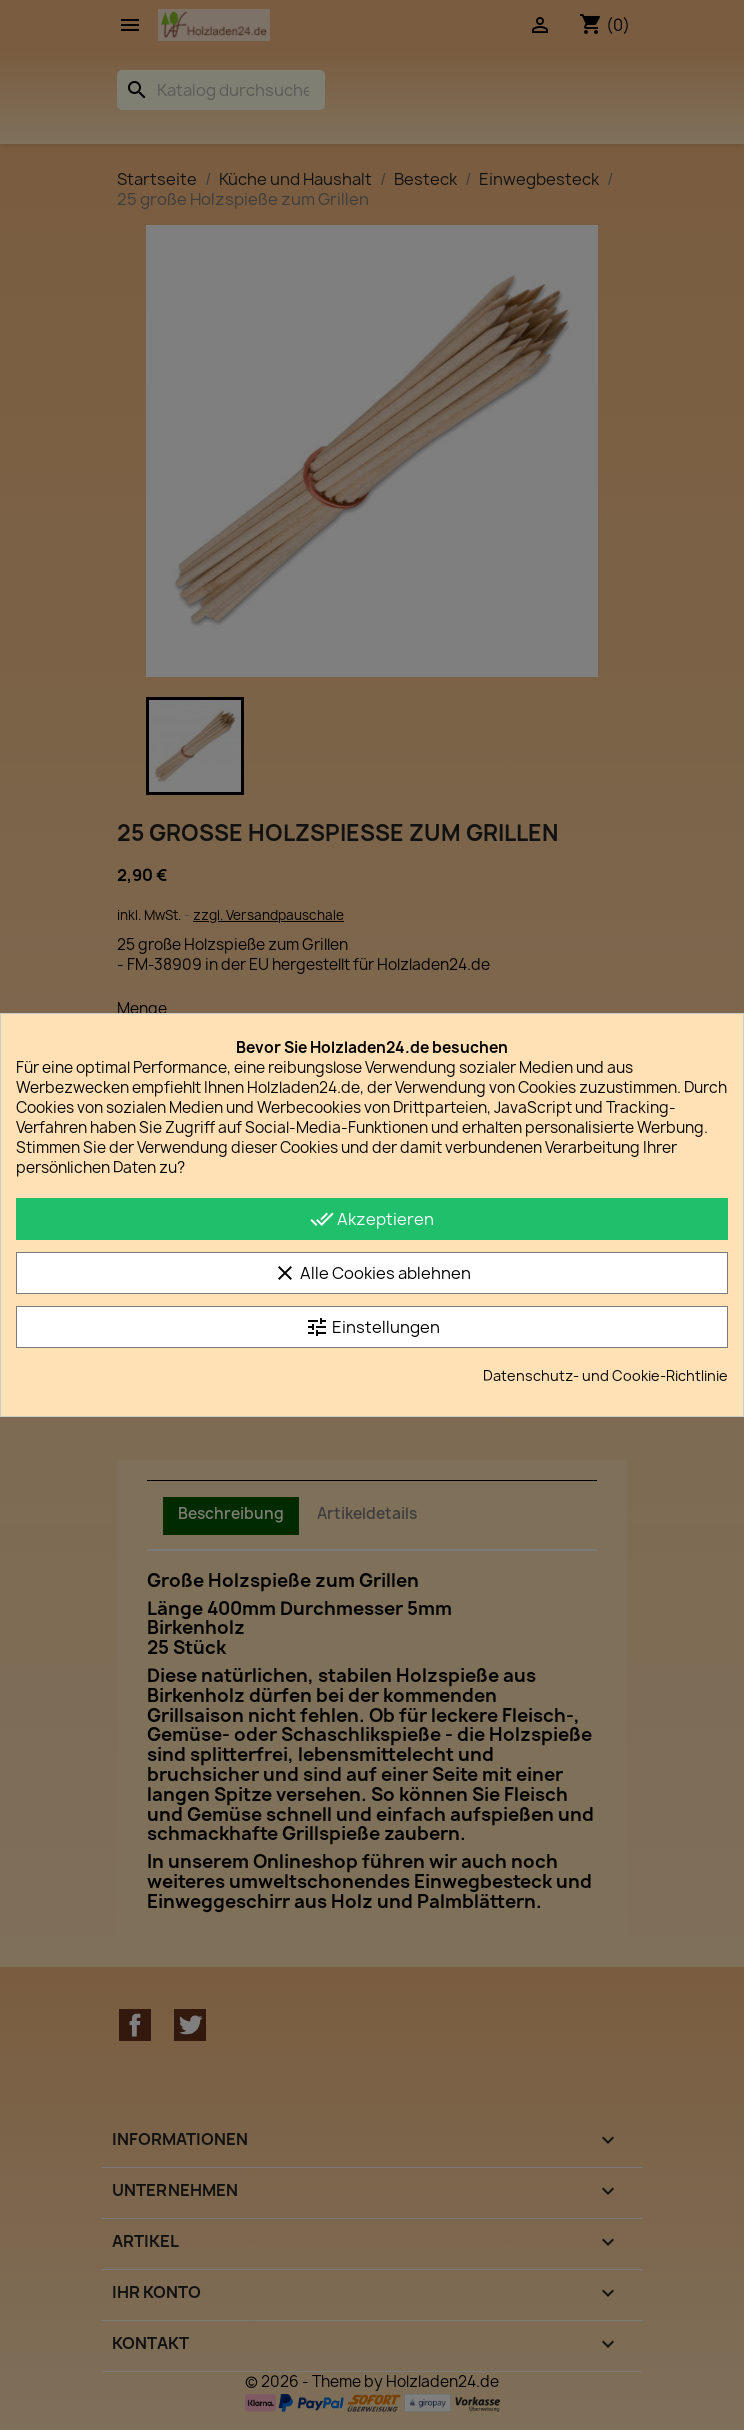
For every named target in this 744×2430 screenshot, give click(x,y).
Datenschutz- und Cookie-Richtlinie (605, 1375)
